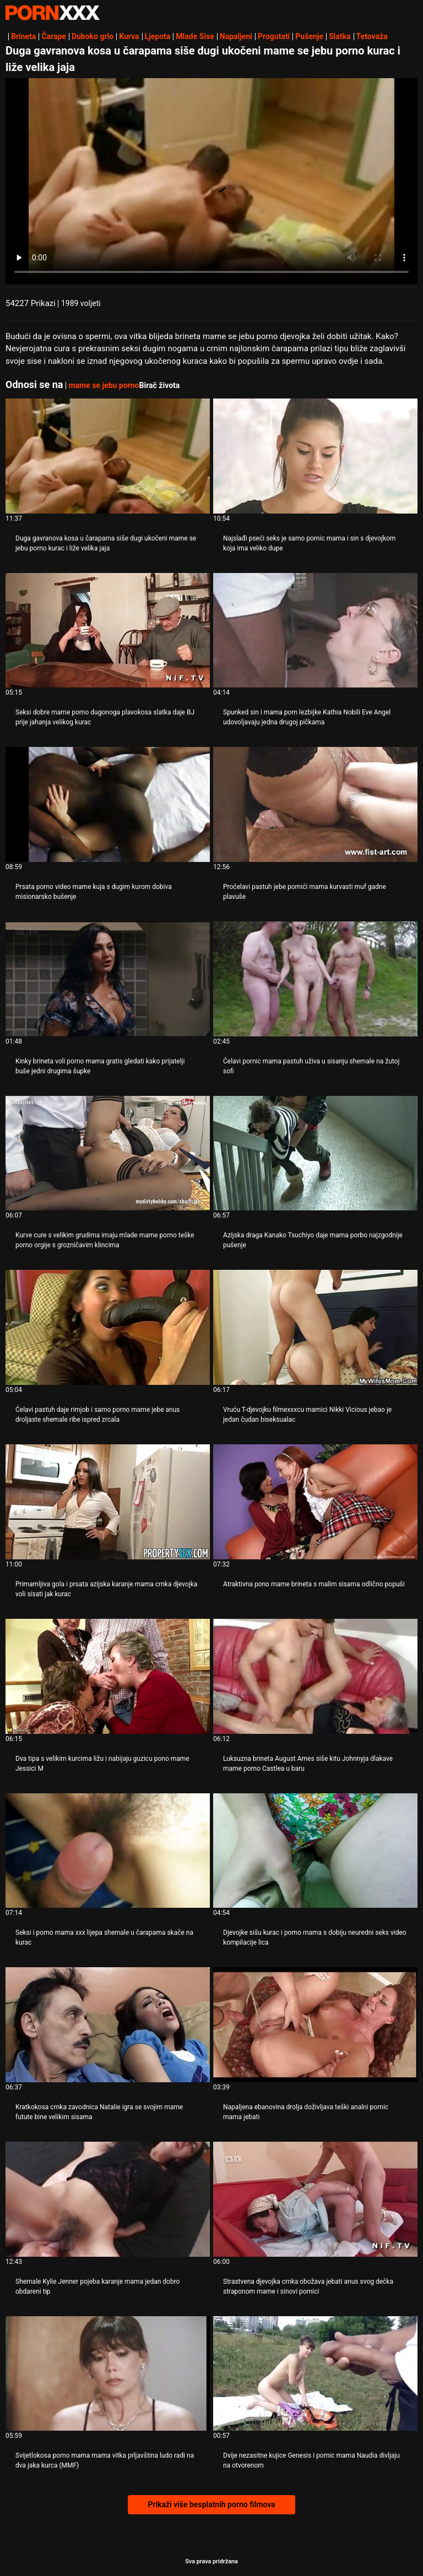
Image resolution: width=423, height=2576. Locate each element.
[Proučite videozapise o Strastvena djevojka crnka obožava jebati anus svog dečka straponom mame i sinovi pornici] (315, 2199)
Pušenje (309, 36)
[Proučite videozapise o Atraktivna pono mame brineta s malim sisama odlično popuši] (315, 1501)
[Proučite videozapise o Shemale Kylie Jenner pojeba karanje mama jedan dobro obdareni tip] (108, 2199)
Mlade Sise (195, 36)
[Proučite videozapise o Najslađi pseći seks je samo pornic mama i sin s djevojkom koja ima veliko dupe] (315, 456)
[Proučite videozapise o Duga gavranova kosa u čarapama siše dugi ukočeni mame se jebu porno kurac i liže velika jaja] (108, 456)
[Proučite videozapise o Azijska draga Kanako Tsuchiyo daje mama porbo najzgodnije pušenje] (315, 1153)
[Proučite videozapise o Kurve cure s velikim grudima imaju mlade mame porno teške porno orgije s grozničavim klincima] (108, 1153)
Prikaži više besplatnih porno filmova (211, 2504)
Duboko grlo (92, 36)
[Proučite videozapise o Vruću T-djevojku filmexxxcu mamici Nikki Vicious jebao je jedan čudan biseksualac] (315, 1327)
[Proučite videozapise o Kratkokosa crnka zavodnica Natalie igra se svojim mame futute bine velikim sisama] (108, 2024)
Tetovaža (372, 36)
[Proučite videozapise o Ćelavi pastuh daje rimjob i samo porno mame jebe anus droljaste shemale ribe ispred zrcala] (108, 1327)
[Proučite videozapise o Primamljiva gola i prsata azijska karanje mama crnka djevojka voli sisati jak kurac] (108, 1501)
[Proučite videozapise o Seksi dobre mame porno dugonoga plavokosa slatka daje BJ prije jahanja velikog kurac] (108, 630)
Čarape (53, 36)
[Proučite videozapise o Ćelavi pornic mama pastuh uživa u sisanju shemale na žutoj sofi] (315, 978)
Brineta (23, 36)
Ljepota (158, 36)
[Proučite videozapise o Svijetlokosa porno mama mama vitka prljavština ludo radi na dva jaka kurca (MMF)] (108, 2373)
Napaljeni (236, 36)
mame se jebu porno (103, 385)
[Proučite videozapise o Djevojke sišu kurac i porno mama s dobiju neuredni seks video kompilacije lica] (315, 1850)
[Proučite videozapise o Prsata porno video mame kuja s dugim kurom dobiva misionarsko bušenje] (108, 804)
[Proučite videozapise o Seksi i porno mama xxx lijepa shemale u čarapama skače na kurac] (108, 1850)
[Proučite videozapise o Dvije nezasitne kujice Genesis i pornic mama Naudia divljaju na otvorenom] (315, 2373)
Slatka (340, 36)
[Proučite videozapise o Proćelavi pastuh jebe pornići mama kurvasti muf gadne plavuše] (315, 804)
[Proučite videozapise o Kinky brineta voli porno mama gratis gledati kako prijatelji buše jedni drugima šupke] (108, 978)
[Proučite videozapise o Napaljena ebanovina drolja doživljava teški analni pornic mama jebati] (315, 2024)
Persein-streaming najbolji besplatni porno (52, 12)
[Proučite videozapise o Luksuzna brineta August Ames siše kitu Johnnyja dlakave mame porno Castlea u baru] (315, 1676)
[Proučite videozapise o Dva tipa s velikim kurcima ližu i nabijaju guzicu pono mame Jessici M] (108, 1676)
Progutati (274, 36)
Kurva (129, 36)
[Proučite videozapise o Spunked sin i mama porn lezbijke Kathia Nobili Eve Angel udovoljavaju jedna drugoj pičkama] (315, 630)
